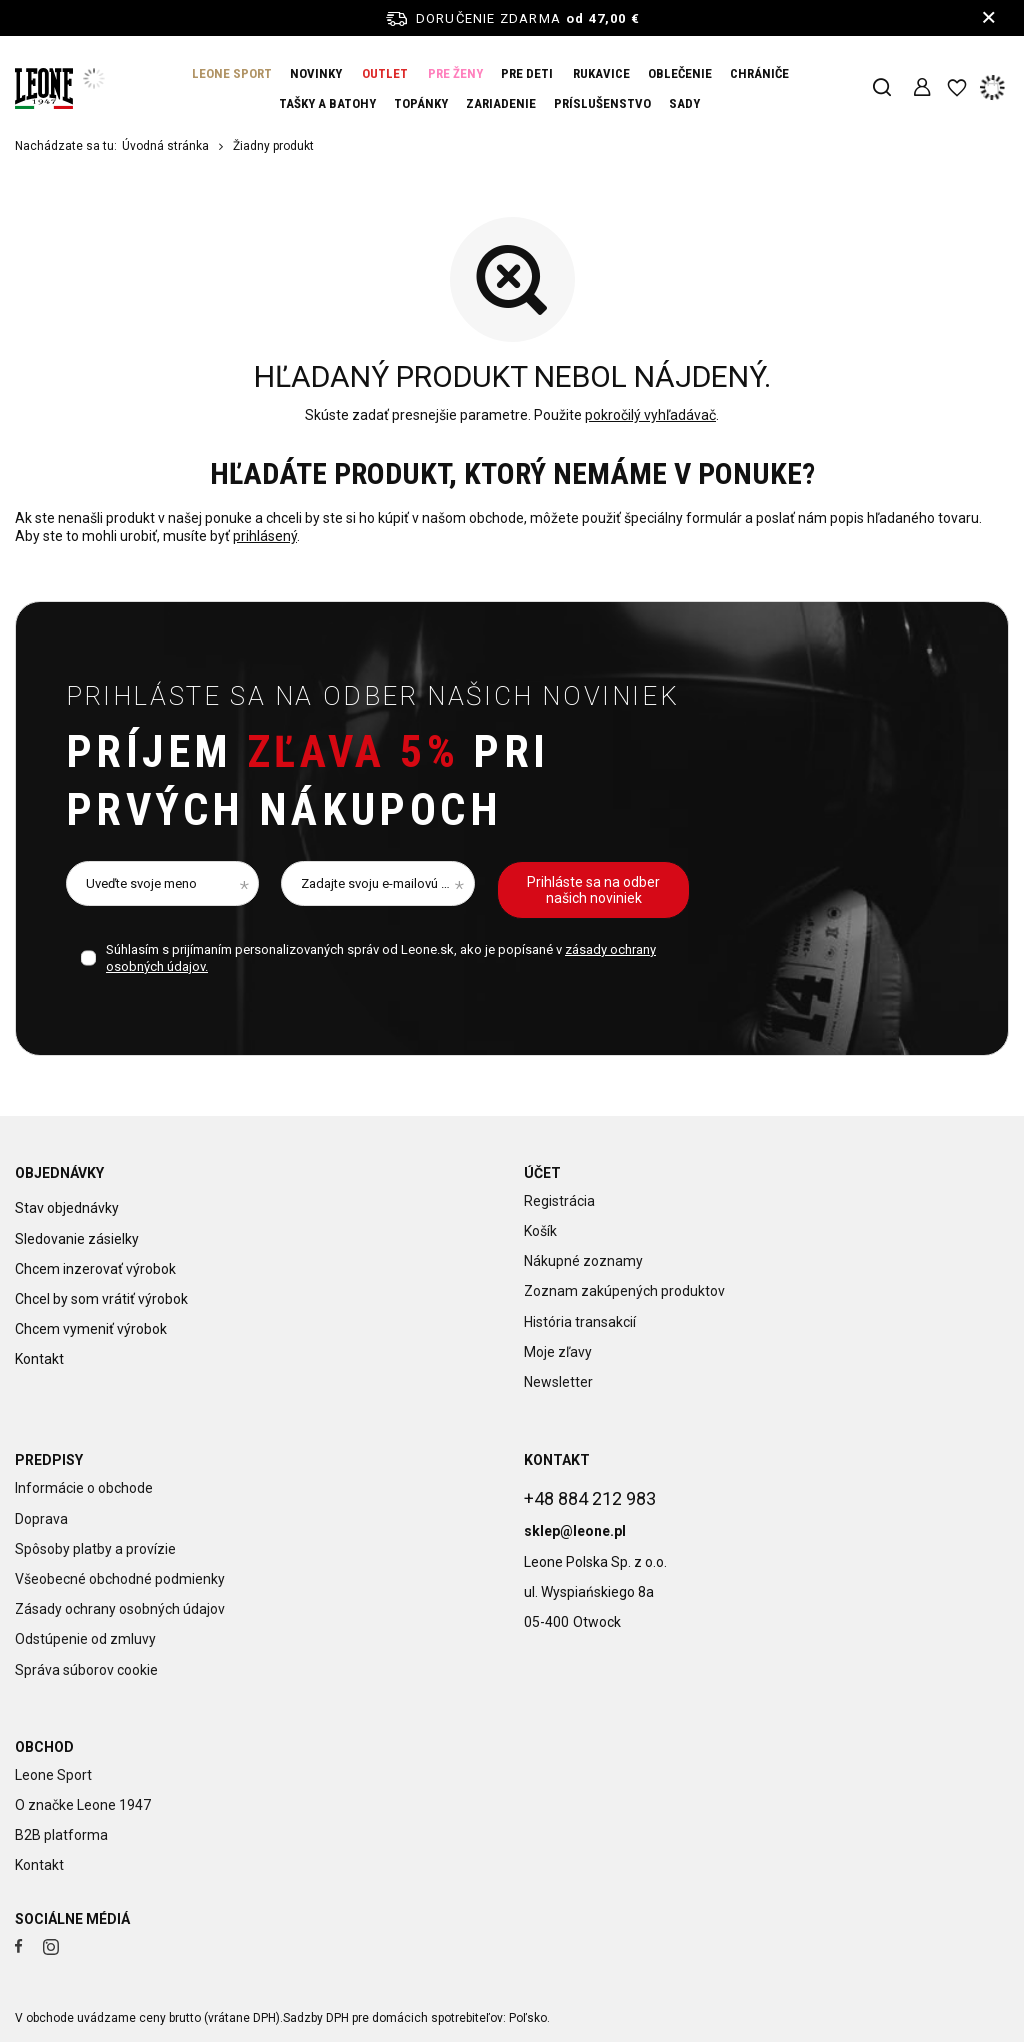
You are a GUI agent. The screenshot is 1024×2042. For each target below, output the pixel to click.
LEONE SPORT (232, 73)
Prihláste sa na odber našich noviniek (372, 696)
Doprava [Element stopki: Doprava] (41, 1519)
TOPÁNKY (421, 103)
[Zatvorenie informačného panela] (988, 18)
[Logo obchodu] (44, 88)
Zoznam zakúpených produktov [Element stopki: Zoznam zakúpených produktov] (624, 1291)
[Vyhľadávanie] (881, 88)
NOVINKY (316, 73)
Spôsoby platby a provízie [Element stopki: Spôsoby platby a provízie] (95, 1549)
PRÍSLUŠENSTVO (602, 103)
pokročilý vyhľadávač (650, 415)
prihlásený (265, 537)
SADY (684, 103)
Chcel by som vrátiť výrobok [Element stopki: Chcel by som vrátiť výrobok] (101, 1291)
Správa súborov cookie (86, 1670)
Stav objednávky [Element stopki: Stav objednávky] (67, 1201)
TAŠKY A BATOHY (327, 103)
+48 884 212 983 (590, 1490)
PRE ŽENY (455, 73)
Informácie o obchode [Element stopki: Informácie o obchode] (84, 1488)
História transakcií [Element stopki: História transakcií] (580, 1322)
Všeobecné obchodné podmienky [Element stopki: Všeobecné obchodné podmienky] (120, 1579)
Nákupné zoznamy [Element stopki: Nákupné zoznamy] (583, 1261)
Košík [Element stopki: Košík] (540, 1231)
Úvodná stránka (165, 146)
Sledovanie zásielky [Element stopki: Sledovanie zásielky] (77, 1231)
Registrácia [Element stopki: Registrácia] (559, 1201)
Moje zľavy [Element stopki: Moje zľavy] (558, 1352)
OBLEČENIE (680, 73)
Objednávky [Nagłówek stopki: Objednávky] (59, 1173)
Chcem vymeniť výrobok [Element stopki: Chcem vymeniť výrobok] (91, 1322)
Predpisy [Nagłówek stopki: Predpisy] (49, 1460)
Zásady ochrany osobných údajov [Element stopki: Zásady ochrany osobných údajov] (120, 1609)
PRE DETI (527, 73)
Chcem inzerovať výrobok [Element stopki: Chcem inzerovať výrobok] (95, 1261)
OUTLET (385, 73)
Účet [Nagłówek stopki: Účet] (542, 1173)
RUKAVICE (601, 73)
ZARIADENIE (501, 103)
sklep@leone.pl (575, 1524)
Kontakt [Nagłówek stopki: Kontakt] (557, 1460)
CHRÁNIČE (759, 73)
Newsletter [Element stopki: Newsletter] (558, 1382)
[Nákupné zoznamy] (956, 88)
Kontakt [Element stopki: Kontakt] (39, 1352)
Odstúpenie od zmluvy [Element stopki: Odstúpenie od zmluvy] (85, 1639)
